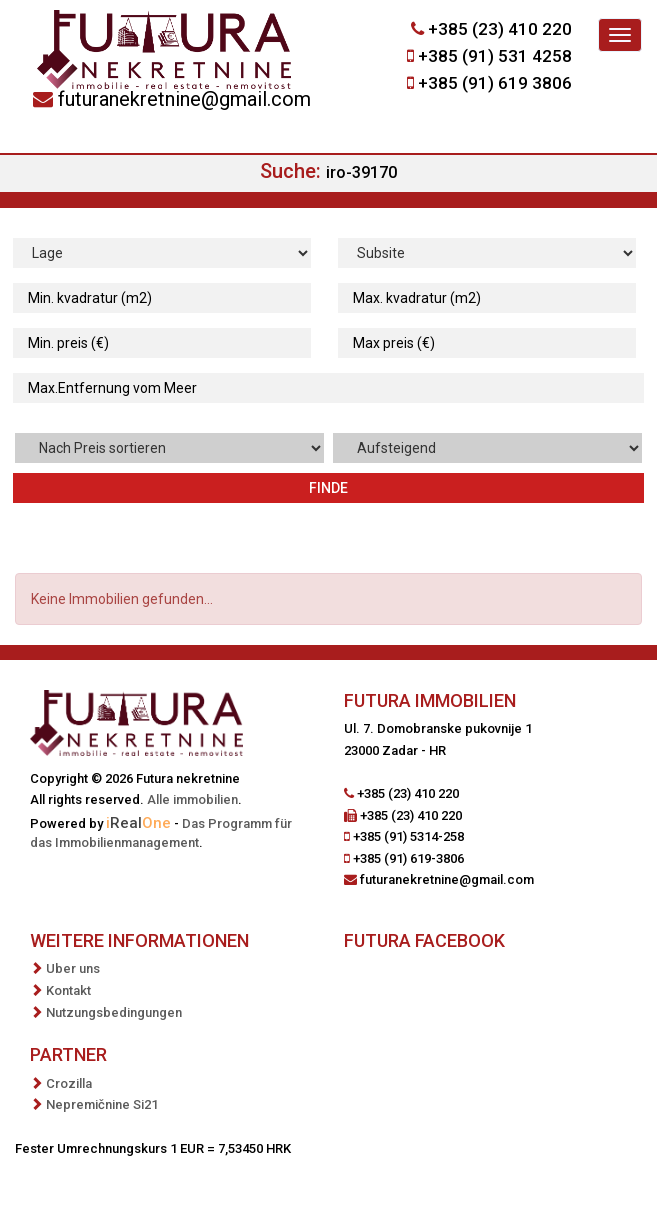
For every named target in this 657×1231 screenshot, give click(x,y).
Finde (328, 488)
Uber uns (73, 968)
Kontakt (68, 990)
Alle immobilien (192, 799)
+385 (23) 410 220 (500, 29)
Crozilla (69, 1083)
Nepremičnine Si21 (102, 1104)
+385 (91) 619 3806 (495, 83)
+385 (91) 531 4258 (495, 56)
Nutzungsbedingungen (114, 1012)
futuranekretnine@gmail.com (184, 99)
